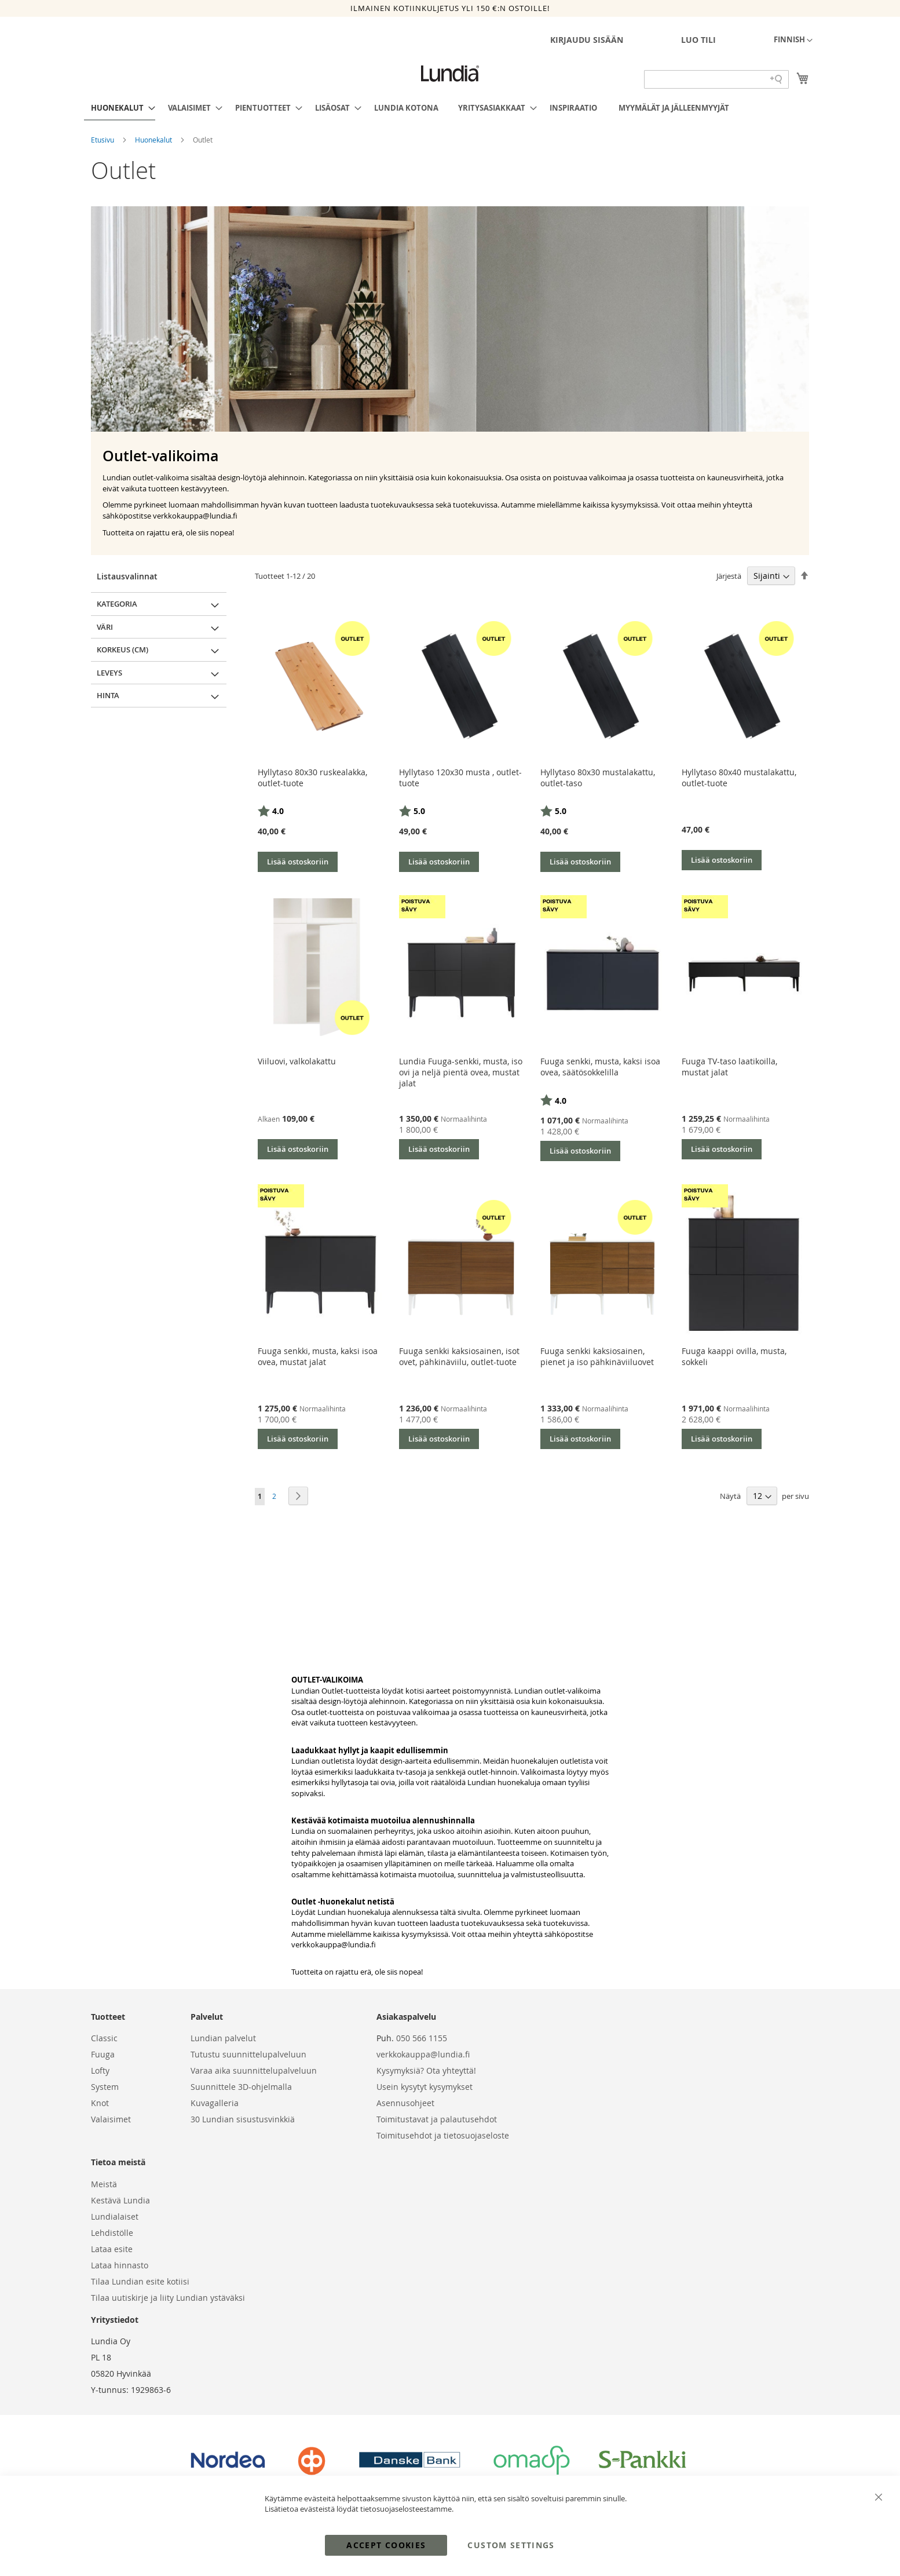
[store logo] (450, 73)
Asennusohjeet (405, 2102)
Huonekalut (154, 139)
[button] (793, 40)
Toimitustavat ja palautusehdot (436, 2119)
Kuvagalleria (215, 2102)
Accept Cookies (386, 2545)
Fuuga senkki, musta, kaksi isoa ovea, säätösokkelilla (600, 1067)
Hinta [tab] (108, 695)
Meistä (104, 2184)
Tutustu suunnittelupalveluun (248, 2054)
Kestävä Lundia (120, 2200)
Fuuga (103, 2054)
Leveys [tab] (109, 672)
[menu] (450, 108)
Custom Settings (510, 2545)
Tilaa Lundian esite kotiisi (140, 2281)
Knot (100, 2102)
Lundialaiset (114, 2216)
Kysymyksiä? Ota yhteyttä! (426, 2070)
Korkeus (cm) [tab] (122, 649)
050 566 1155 (421, 2038)
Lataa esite (112, 2248)
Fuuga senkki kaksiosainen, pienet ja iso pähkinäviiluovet (597, 1356)
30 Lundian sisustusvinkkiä (243, 2119)
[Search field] (716, 79)
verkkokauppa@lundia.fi (333, 1944)
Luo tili (698, 39)
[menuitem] (119, 108)
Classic (104, 2038)
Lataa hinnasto (119, 2265)
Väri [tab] (105, 627)
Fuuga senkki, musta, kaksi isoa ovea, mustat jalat (318, 1356)
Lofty (100, 2070)
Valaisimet (111, 2119)
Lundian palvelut (223, 2038)
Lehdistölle (112, 2232)
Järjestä (728, 576)
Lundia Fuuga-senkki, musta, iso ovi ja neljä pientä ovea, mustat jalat (460, 1072)
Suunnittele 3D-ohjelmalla (241, 2086)
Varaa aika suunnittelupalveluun (254, 2070)
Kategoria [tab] (117, 604)
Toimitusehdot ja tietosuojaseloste (442, 2135)
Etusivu (103, 139)
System (105, 2086)
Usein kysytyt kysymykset (424, 2086)
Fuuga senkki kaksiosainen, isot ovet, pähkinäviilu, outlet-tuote (459, 1356)
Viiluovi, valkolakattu (297, 1061)
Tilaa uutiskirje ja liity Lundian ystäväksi (168, 2297)
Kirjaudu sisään (586, 39)
